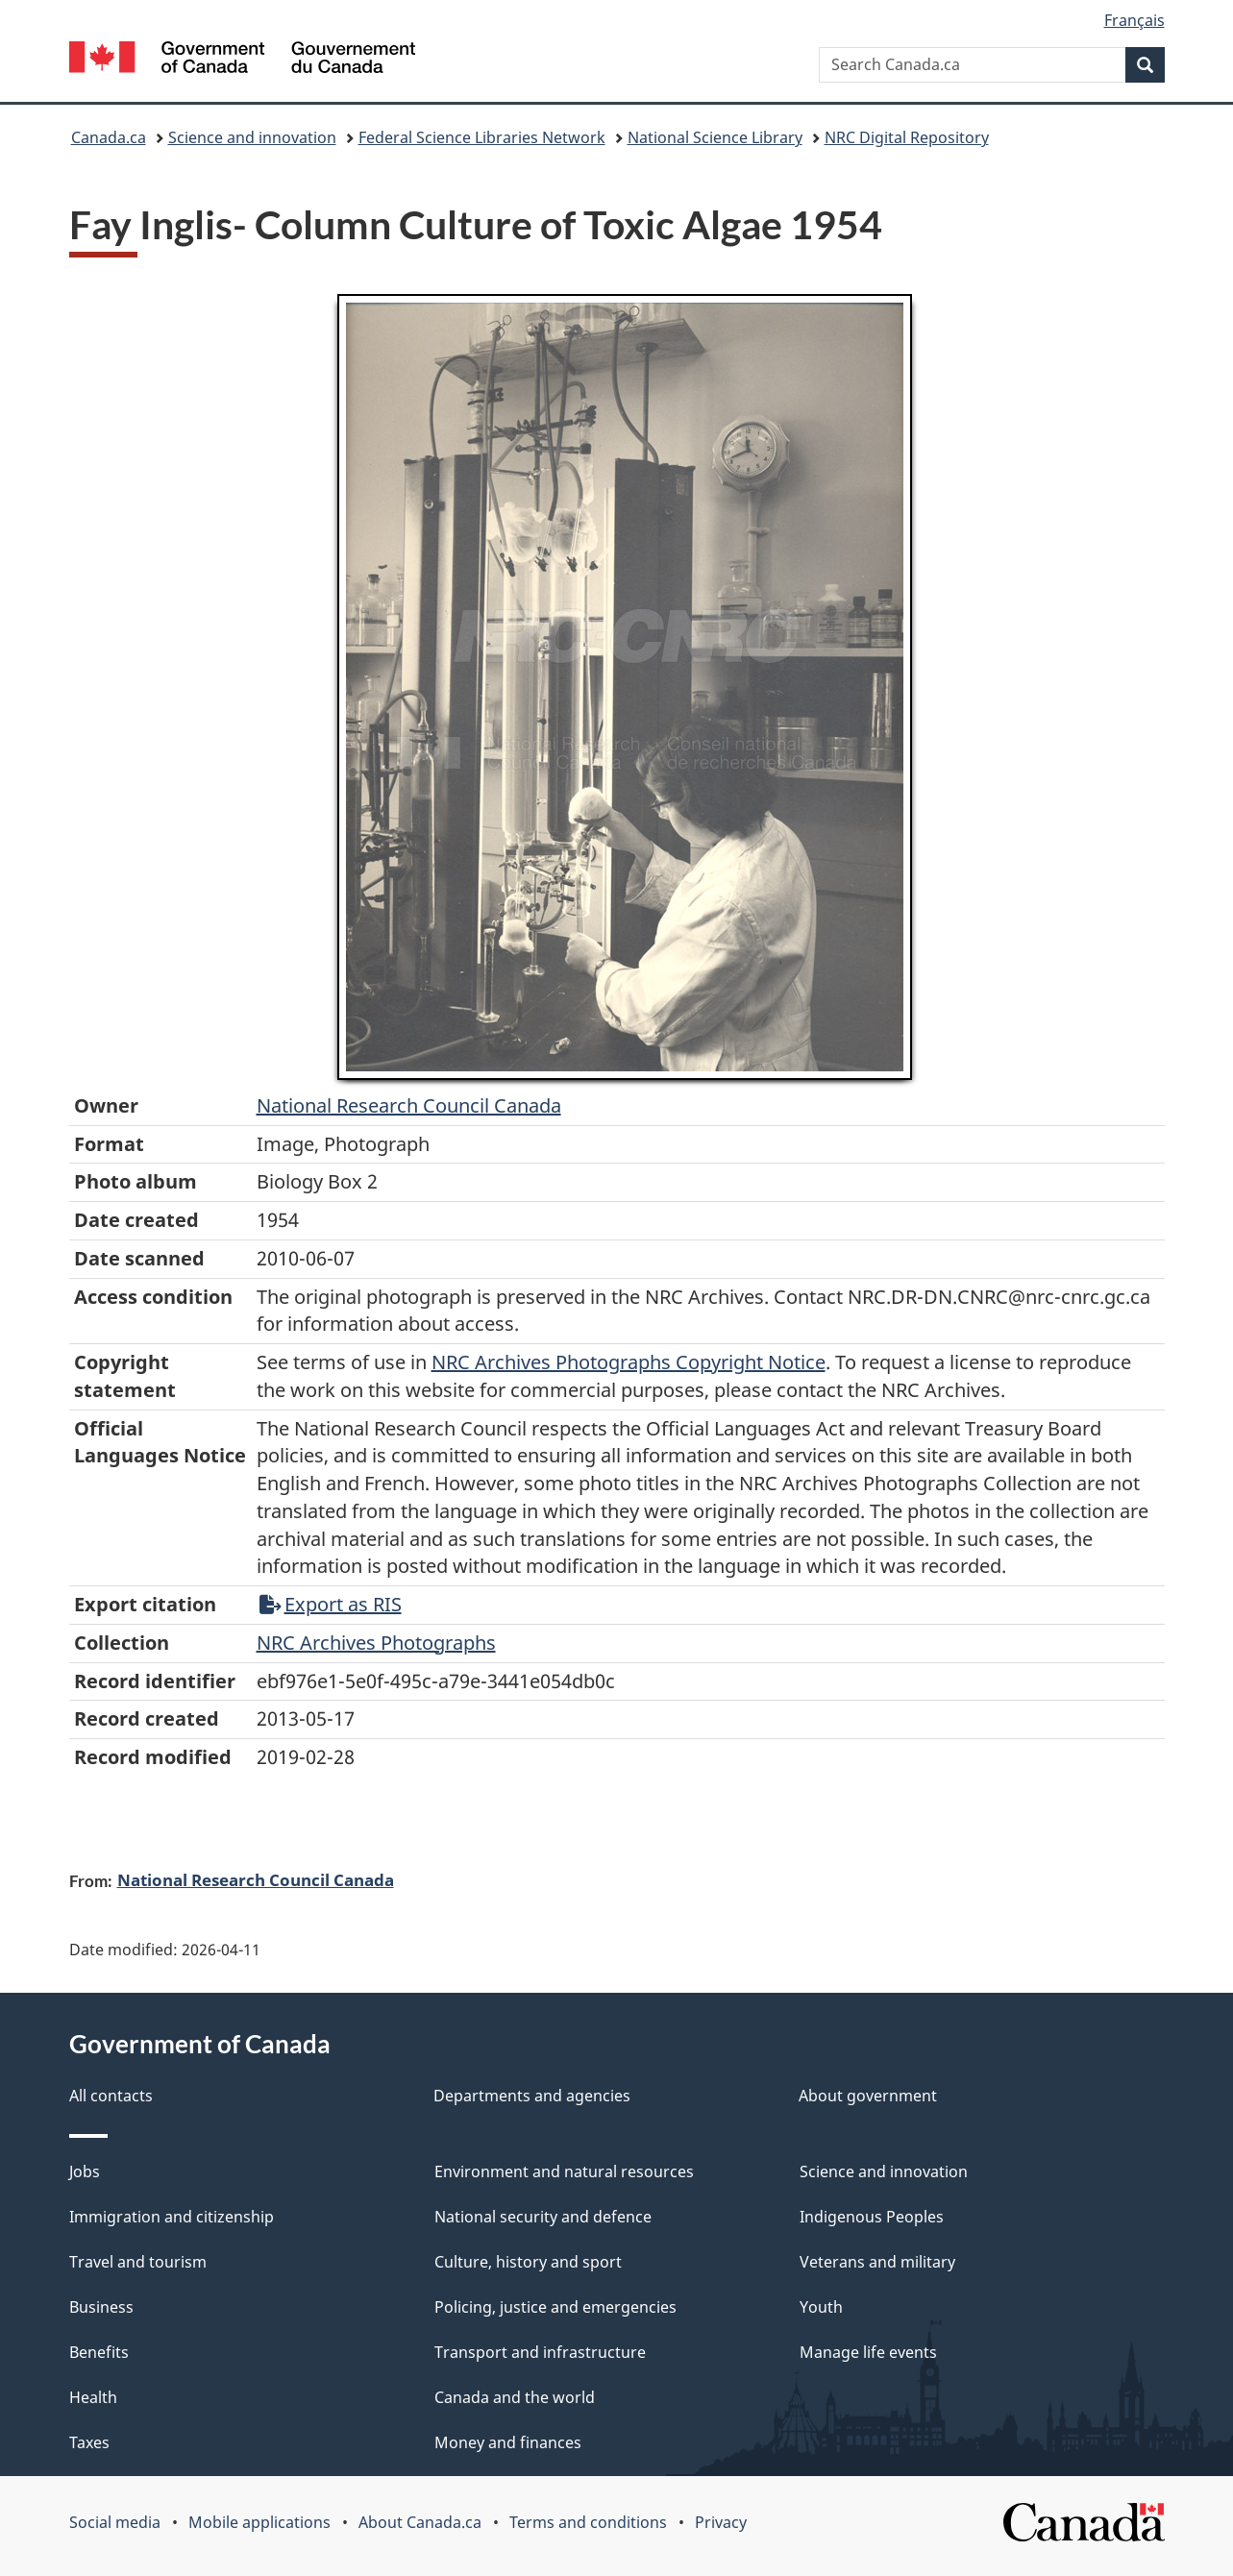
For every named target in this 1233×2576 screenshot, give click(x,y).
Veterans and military (877, 2261)
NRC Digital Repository (907, 137)
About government (868, 2095)
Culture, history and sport (528, 2261)
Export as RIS (330, 1604)
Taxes (89, 2442)
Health (93, 2397)
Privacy (721, 2522)
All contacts (111, 2095)
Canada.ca (108, 137)
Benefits (99, 2352)
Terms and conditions (588, 2522)
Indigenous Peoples (872, 2216)
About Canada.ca (419, 2522)
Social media (114, 2522)
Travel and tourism (138, 2261)
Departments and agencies (531, 2095)
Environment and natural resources (564, 2171)
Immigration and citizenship (171, 2216)
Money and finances (507, 2442)
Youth (821, 2307)
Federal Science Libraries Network (481, 137)
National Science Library (715, 137)
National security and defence (543, 2216)
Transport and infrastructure (540, 2352)
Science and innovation (252, 137)
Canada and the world (514, 2397)
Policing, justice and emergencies (555, 2307)
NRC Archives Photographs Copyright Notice (629, 1362)
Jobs (84, 2171)
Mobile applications (259, 2522)
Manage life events (868, 2352)
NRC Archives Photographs (376, 1643)
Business (101, 2307)
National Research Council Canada (409, 1105)
